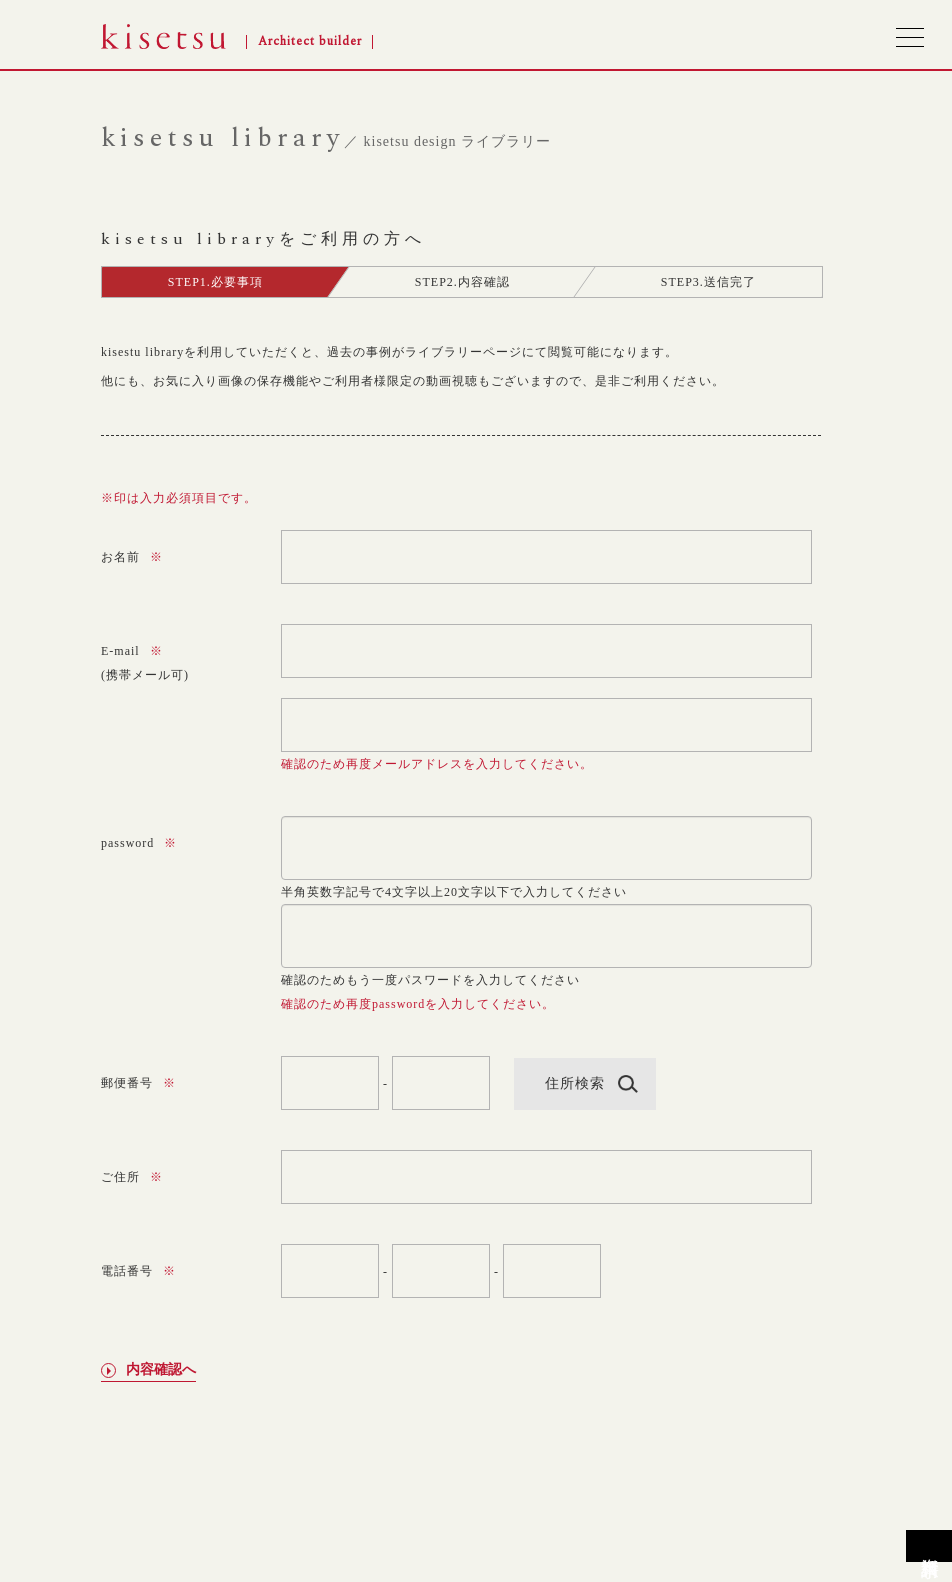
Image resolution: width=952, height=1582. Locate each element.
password (139, 843)
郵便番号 (138, 1083)
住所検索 (575, 1083)
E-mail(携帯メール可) (145, 663)
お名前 (132, 557)
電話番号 (138, 1271)
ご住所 (132, 1177)
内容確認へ (161, 1370)
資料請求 (930, 1546)
